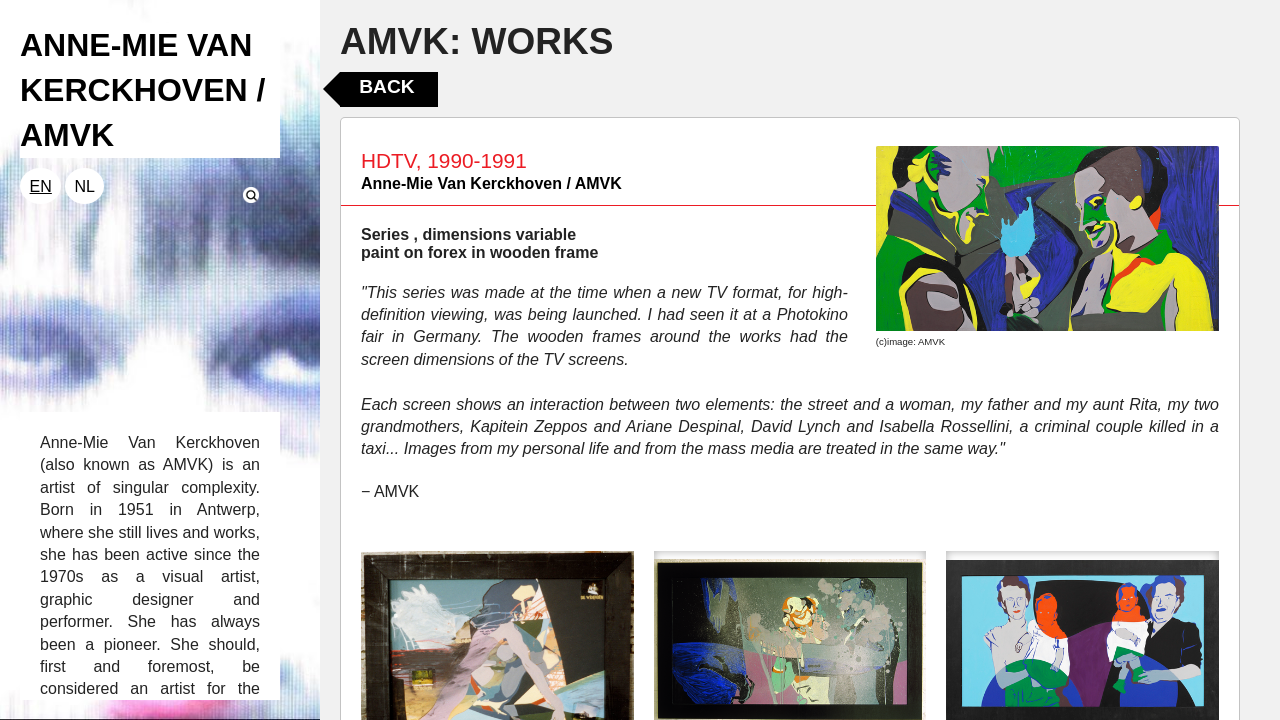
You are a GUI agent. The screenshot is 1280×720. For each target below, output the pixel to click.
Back (386, 86)
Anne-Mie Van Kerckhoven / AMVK (491, 183)
